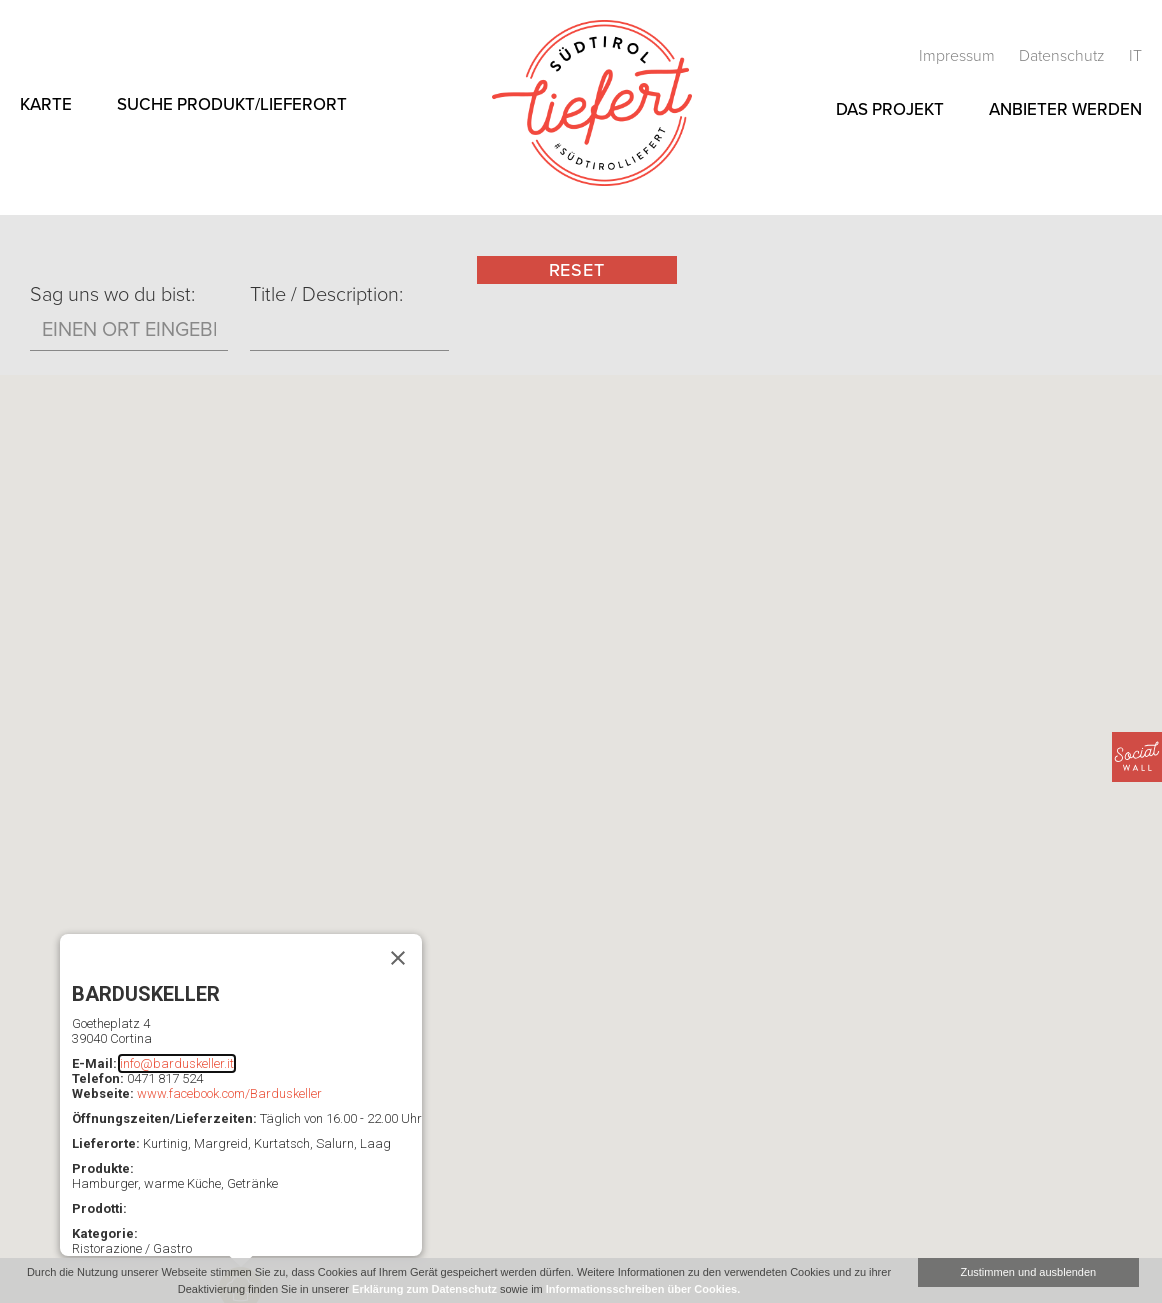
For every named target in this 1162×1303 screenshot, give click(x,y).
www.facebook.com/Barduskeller (229, 1093)
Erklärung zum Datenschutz (424, 1289)
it (1135, 56)
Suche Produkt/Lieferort (232, 104)
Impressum (959, 56)
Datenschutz (1064, 56)
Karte (46, 104)
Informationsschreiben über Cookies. (643, 1289)
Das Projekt (890, 109)
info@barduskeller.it (177, 1063)
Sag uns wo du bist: (112, 295)
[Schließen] (398, 958)
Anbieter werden (1065, 109)
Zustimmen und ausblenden (1028, 1272)
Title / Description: (326, 295)
